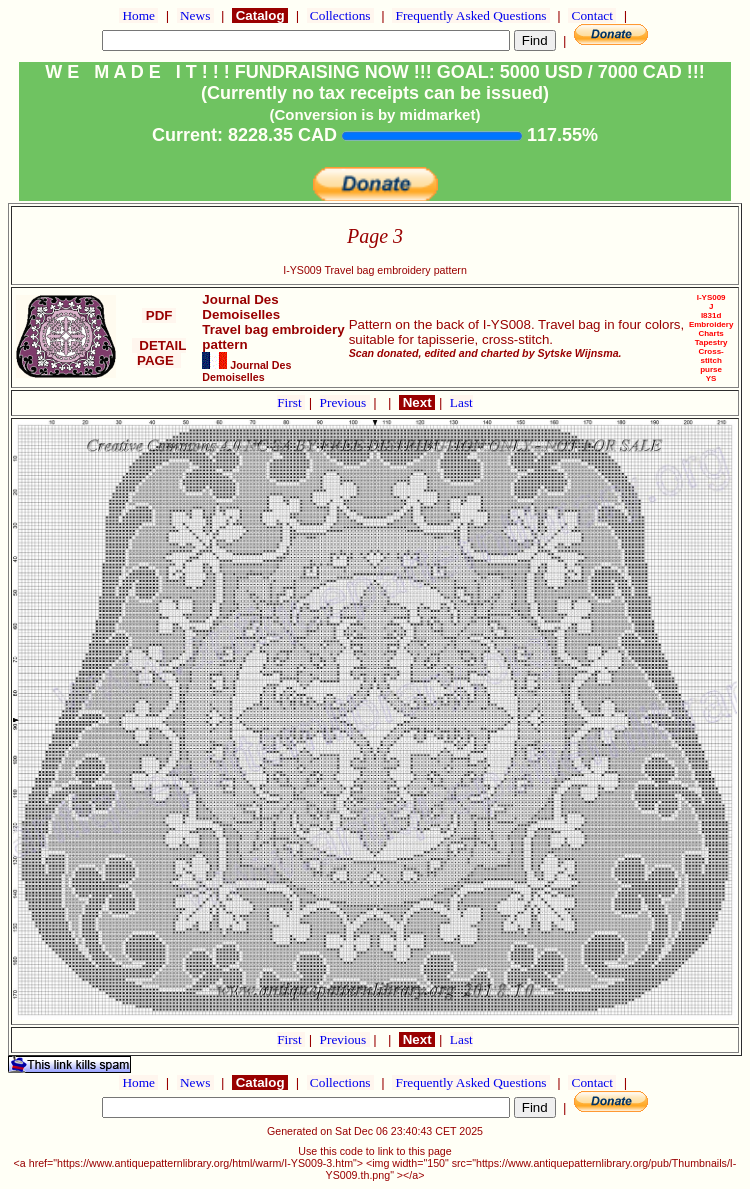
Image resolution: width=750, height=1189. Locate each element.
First (291, 402)
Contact (592, 15)
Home (138, 15)
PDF (159, 315)
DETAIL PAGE (159, 353)
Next (417, 402)
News (195, 15)
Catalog (260, 15)
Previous (345, 402)
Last (461, 402)
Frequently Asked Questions (471, 15)
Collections (340, 15)
